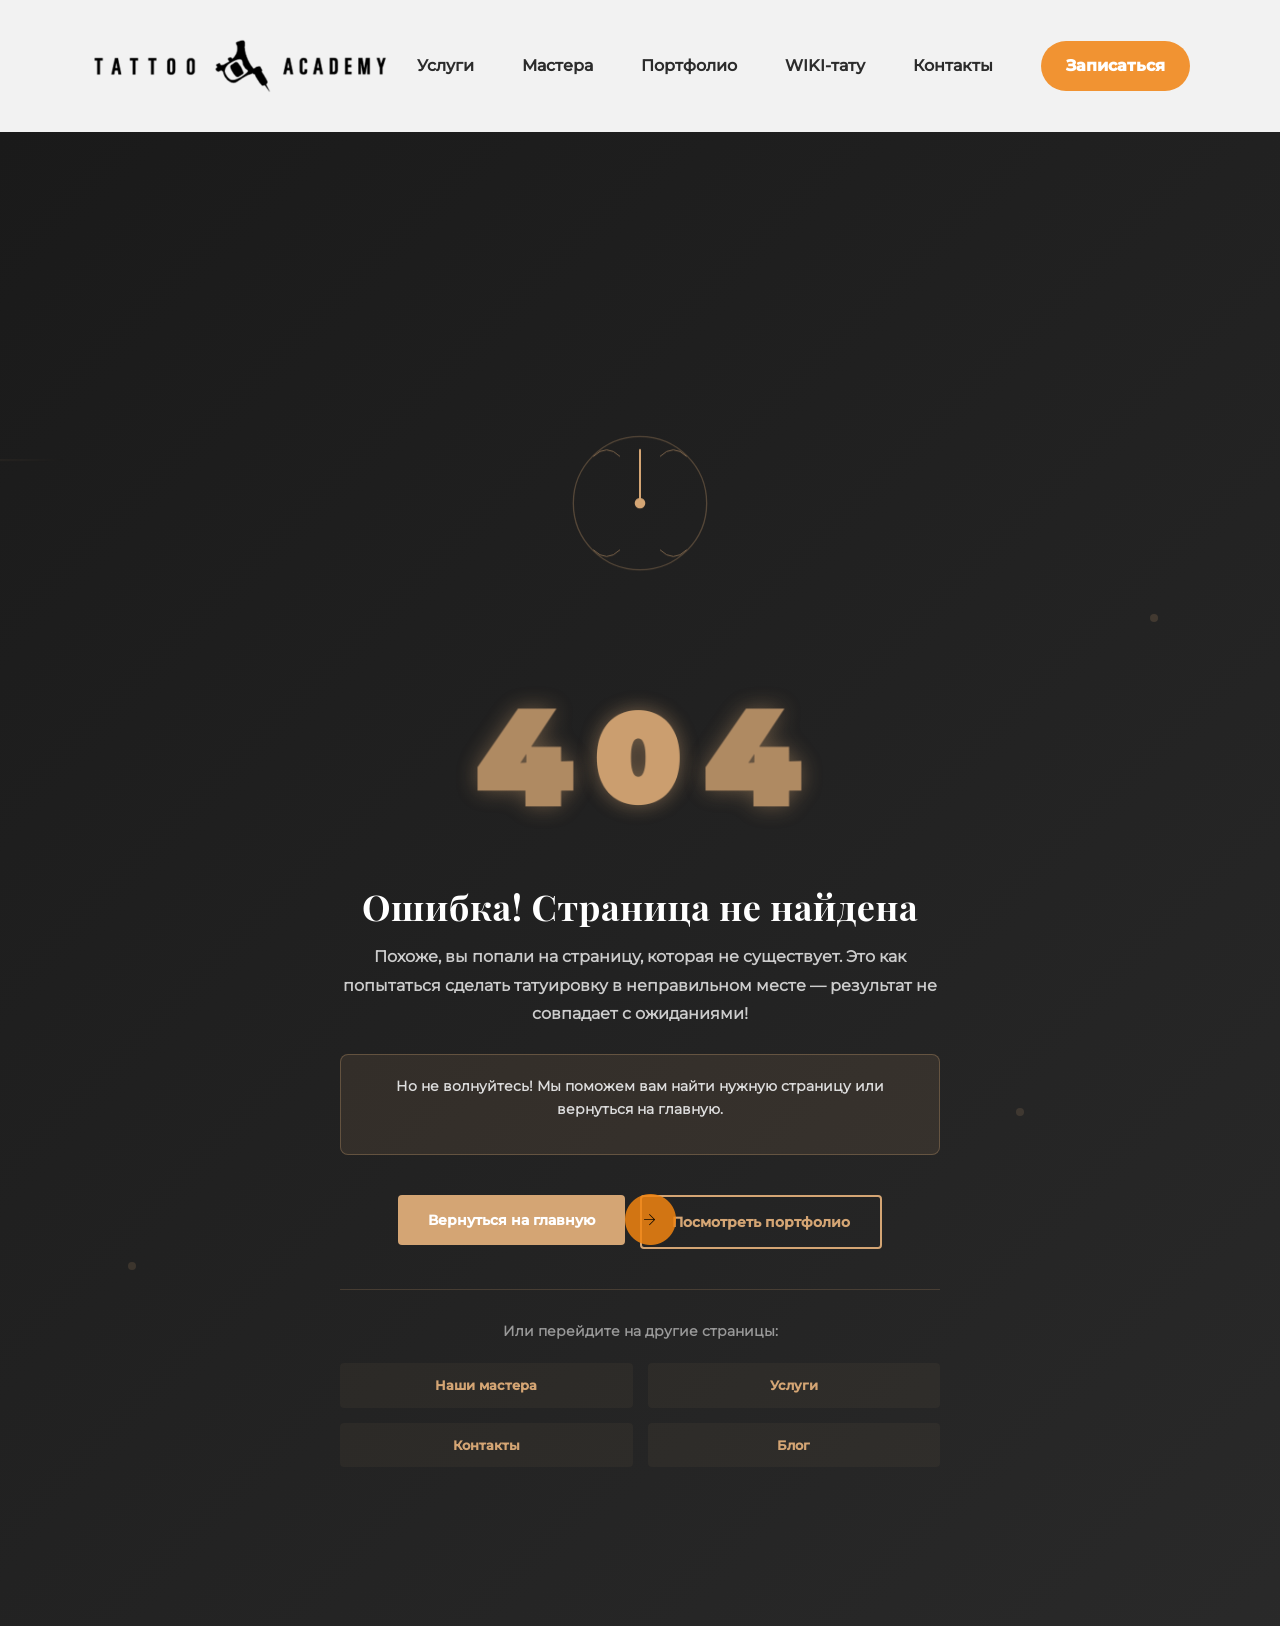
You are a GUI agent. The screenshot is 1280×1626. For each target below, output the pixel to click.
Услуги (445, 65)
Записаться (1115, 65)
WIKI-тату (825, 65)
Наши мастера (486, 1385)
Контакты (953, 65)
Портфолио (689, 65)
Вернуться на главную (511, 1220)
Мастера (557, 65)
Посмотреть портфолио (761, 1222)
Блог (793, 1445)
